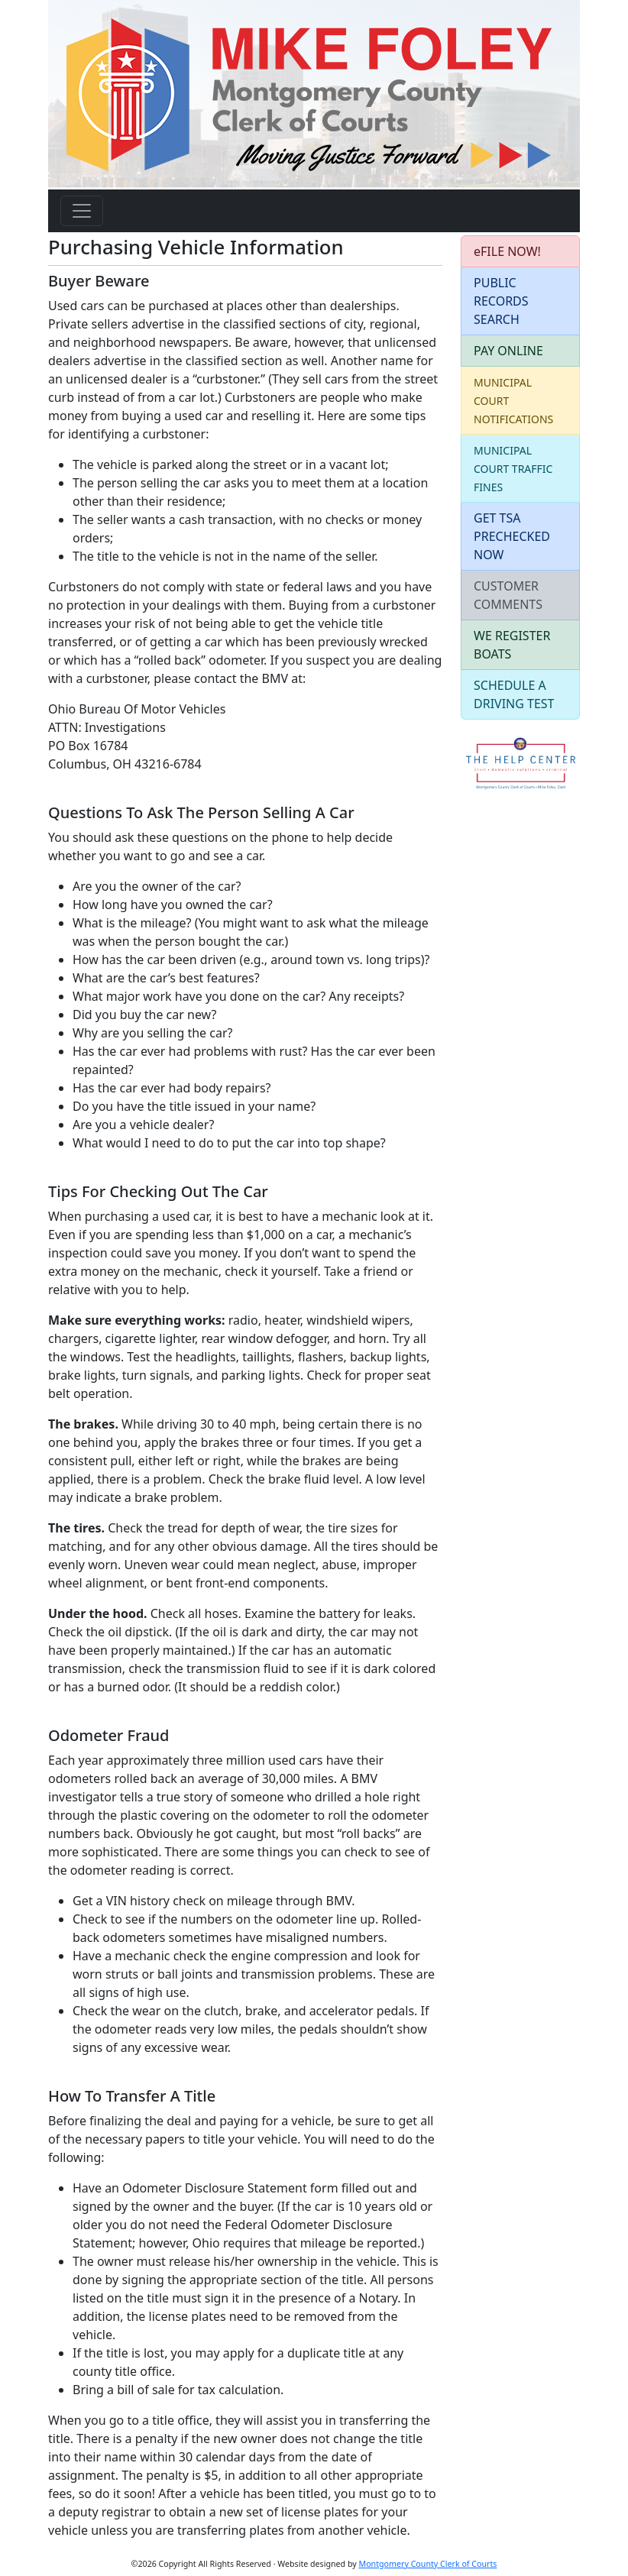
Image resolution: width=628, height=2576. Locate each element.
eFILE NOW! (507, 251)
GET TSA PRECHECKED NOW (512, 536)
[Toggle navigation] (81, 211)
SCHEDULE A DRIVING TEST (514, 694)
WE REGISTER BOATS (512, 644)
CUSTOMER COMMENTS (508, 595)
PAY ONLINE (508, 350)
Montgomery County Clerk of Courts (428, 2563)
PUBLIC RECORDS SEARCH (501, 301)
